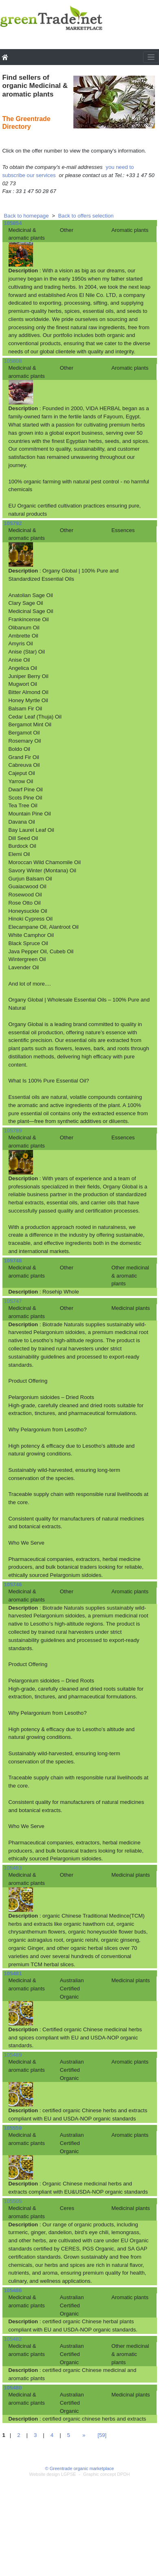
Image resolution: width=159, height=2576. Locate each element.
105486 (13, 2290)
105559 (13, 2128)
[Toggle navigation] (151, 57)
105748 (13, 1261)
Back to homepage (26, 216)
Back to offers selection (86, 216)
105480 (13, 2388)
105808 (13, 361)
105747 (13, 1301)
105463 (13, 1868)
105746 (13, 1584)
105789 (13, 1130)
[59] (101, 2435)
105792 (13, 523)
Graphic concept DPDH (106, 2474)
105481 (13, 1973)
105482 (13, 2339)
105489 (13, 2055)
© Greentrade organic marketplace (79, 2468)
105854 (13, 223)
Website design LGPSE (52, 2474)
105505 (13, 2201)
